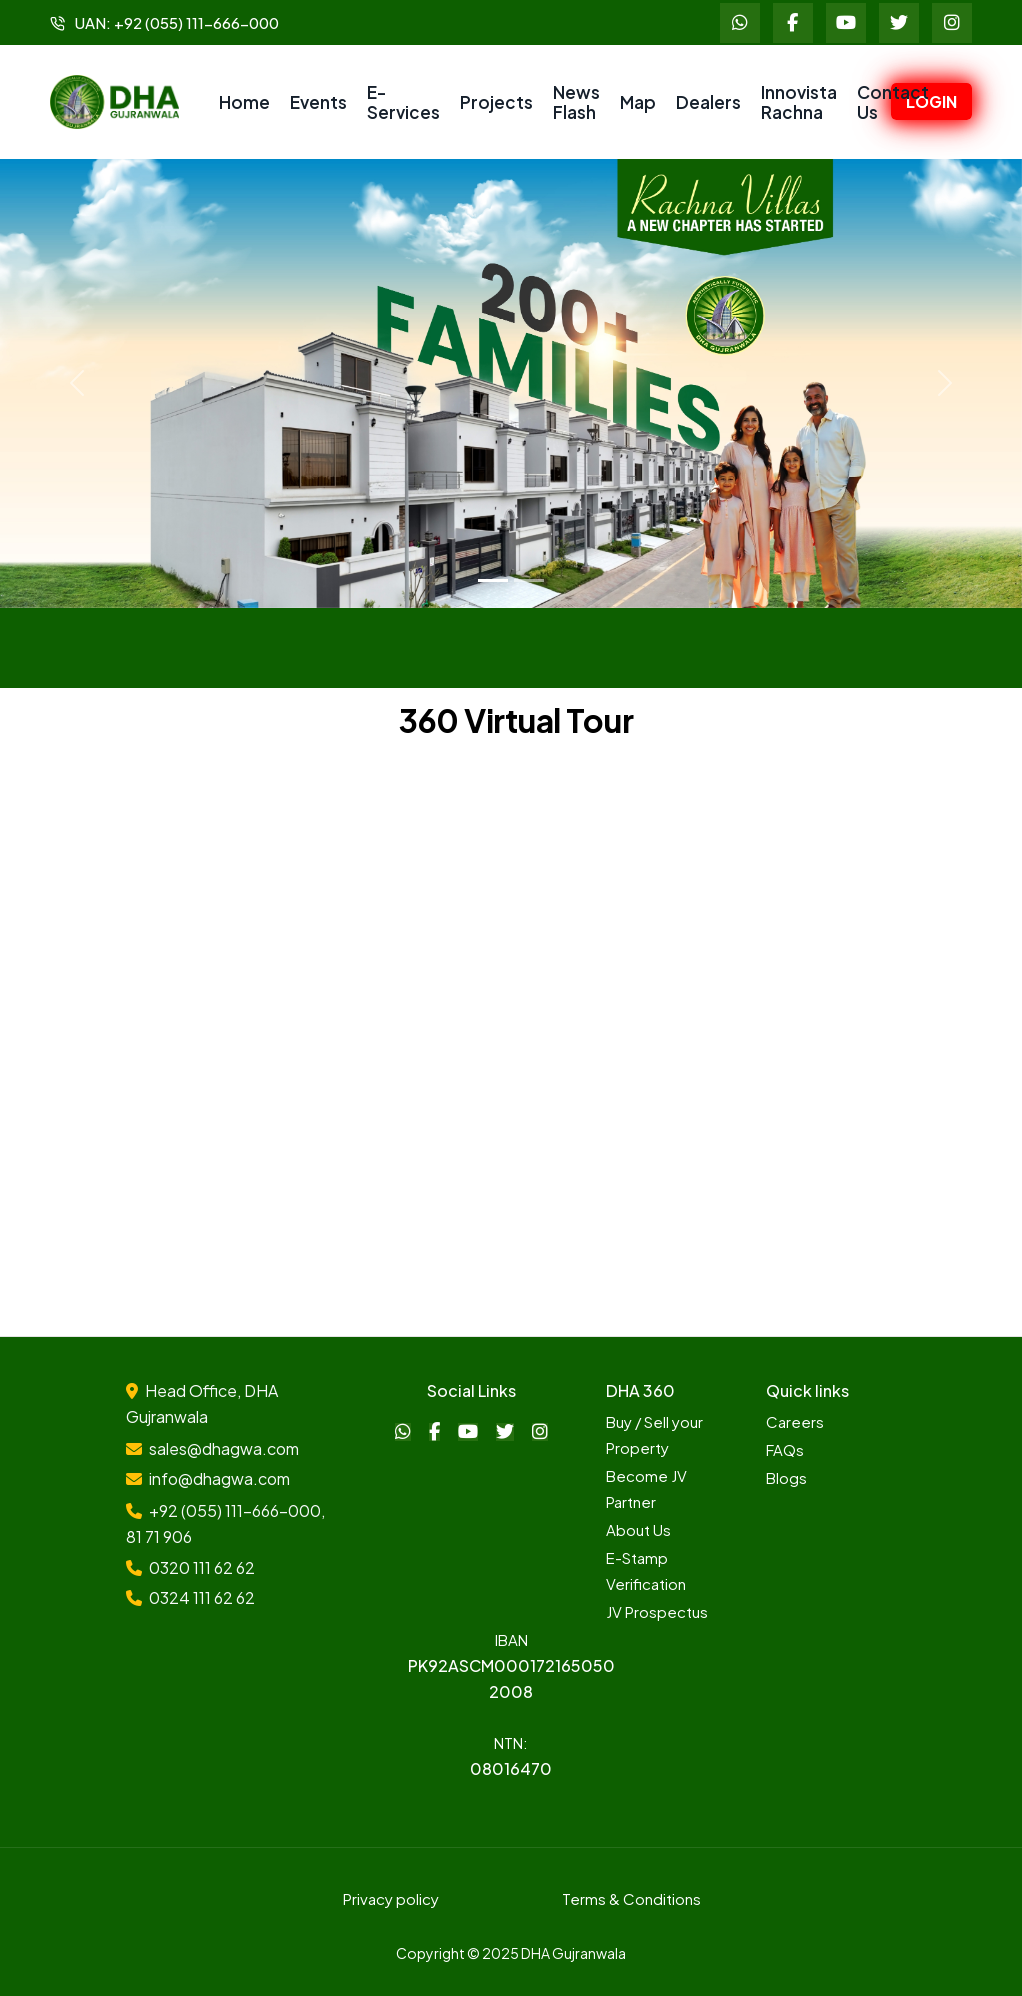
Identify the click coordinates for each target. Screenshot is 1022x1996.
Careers (795, 1421)
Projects (496, 102)
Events (318, 102)
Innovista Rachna (799, 102)
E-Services (403, 102)
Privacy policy (391, 1898)
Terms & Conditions (631, 1898)
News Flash (576, 102)
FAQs (785, 1449)
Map (638, 102)
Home (244, 102)
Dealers (708, 102)
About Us (638, 1529)
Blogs (786, 1477)
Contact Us (893, 102)
